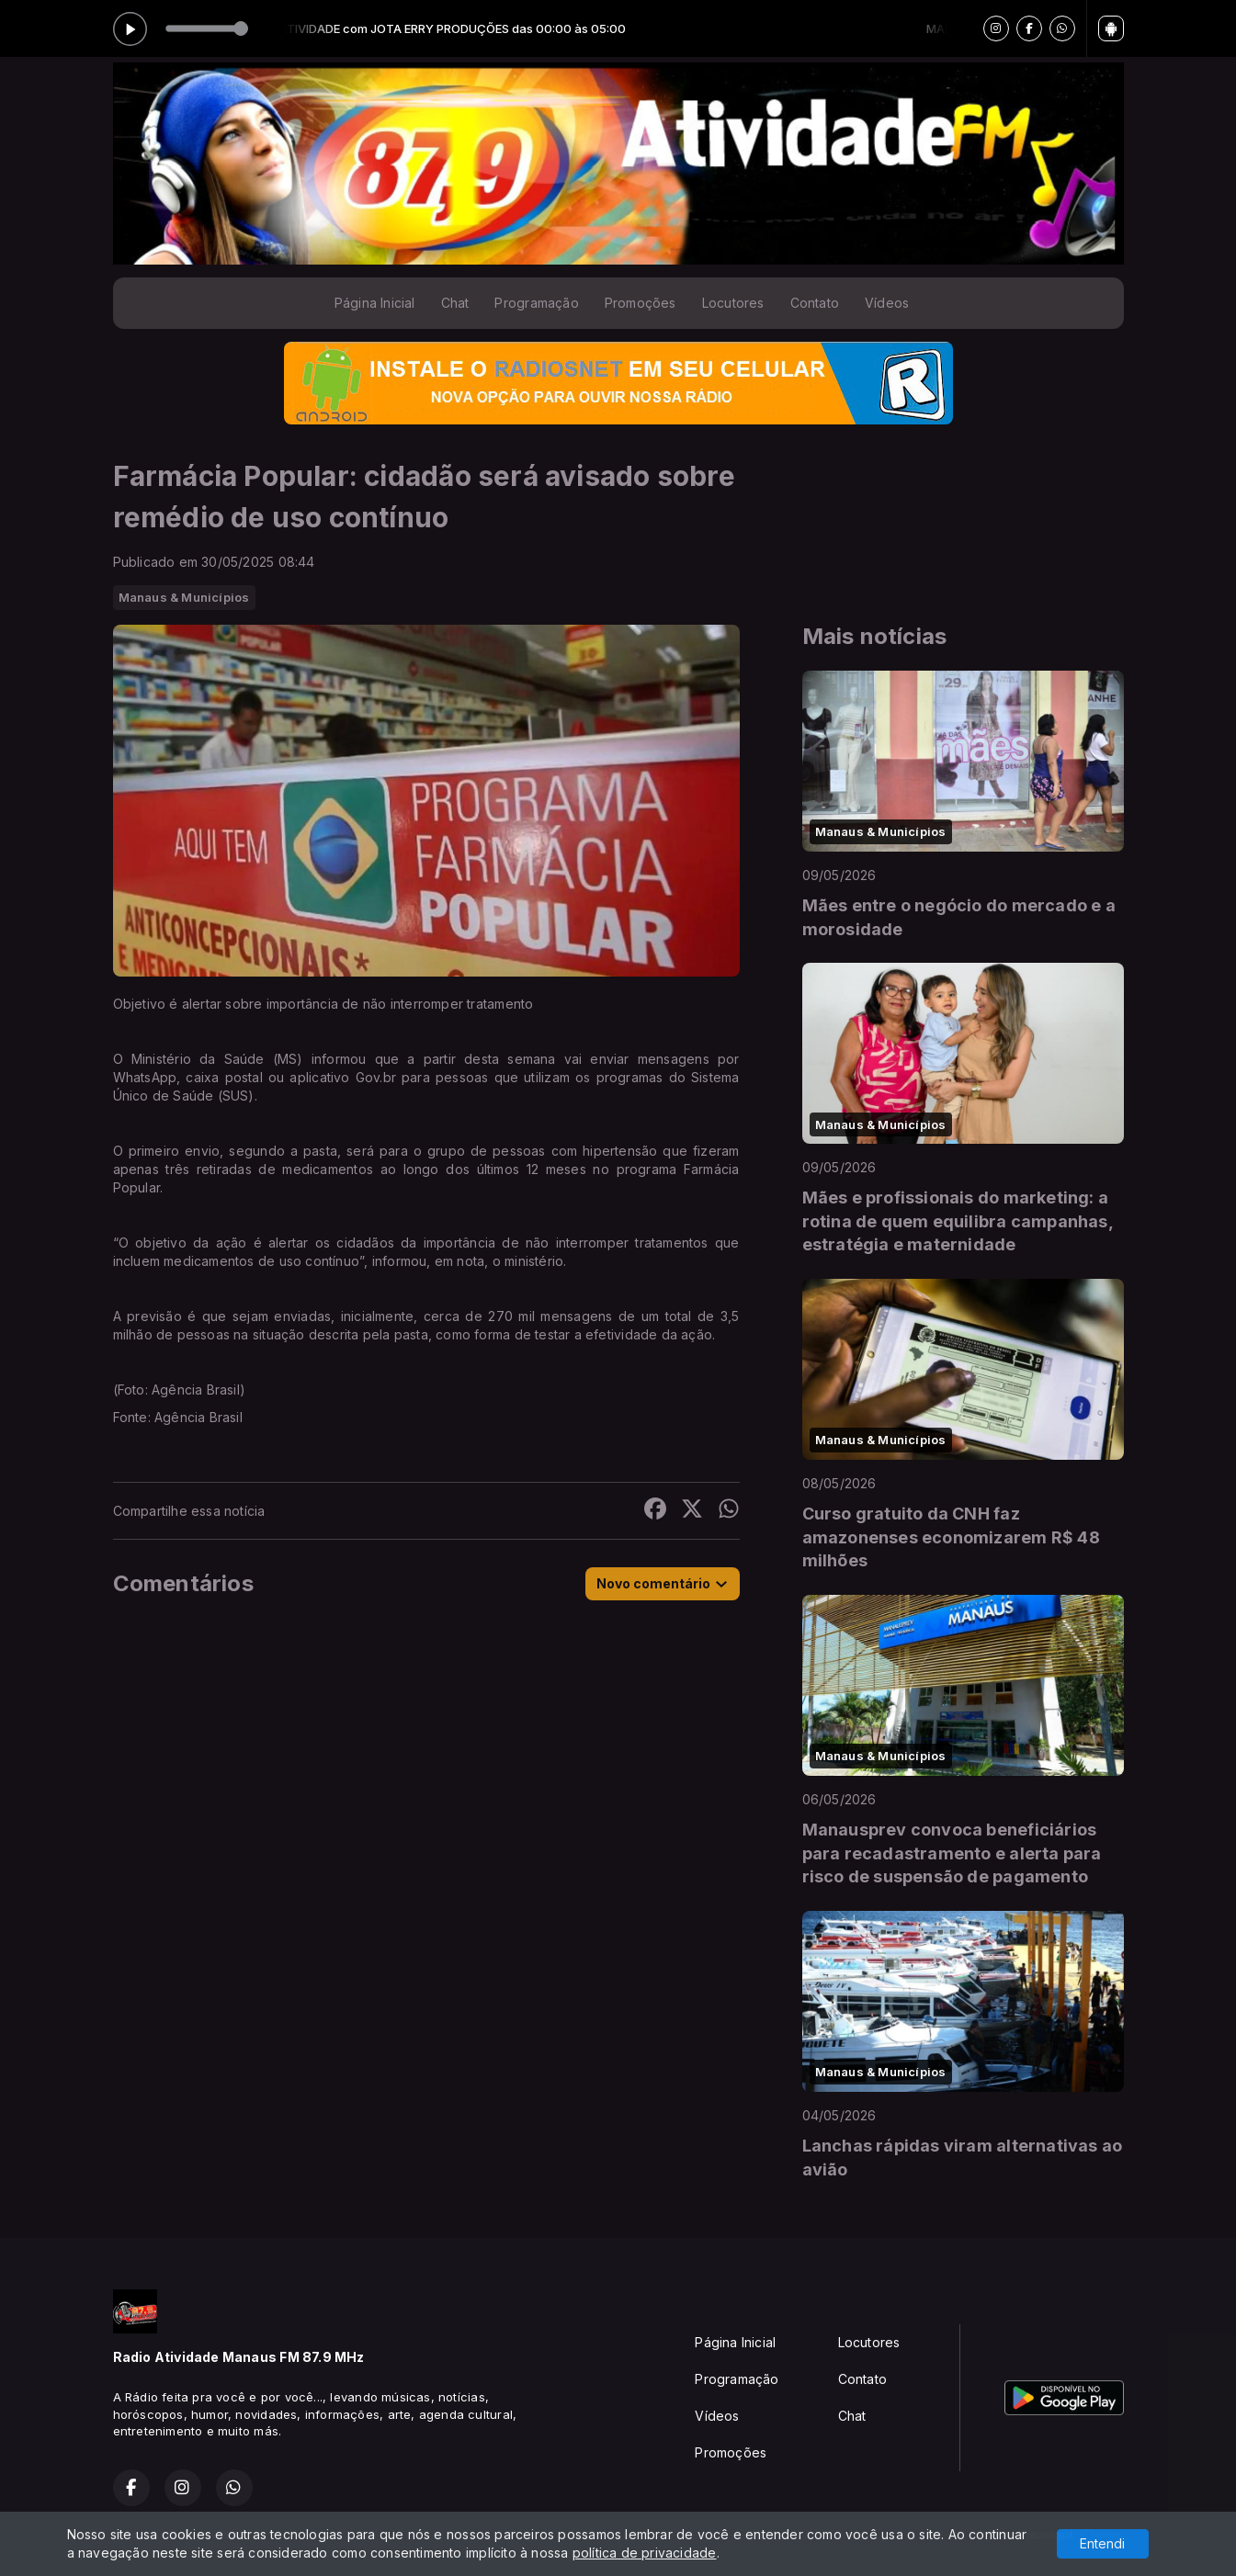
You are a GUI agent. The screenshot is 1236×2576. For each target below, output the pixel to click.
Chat (455, 303)
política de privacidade (645, 2552)
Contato (814, 303)
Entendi (1102, 2543)
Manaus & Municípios (184, 597)
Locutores (733, 303)
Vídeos (887, 303)
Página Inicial (375, 303)
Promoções (640, 303)
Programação (536, 303)
